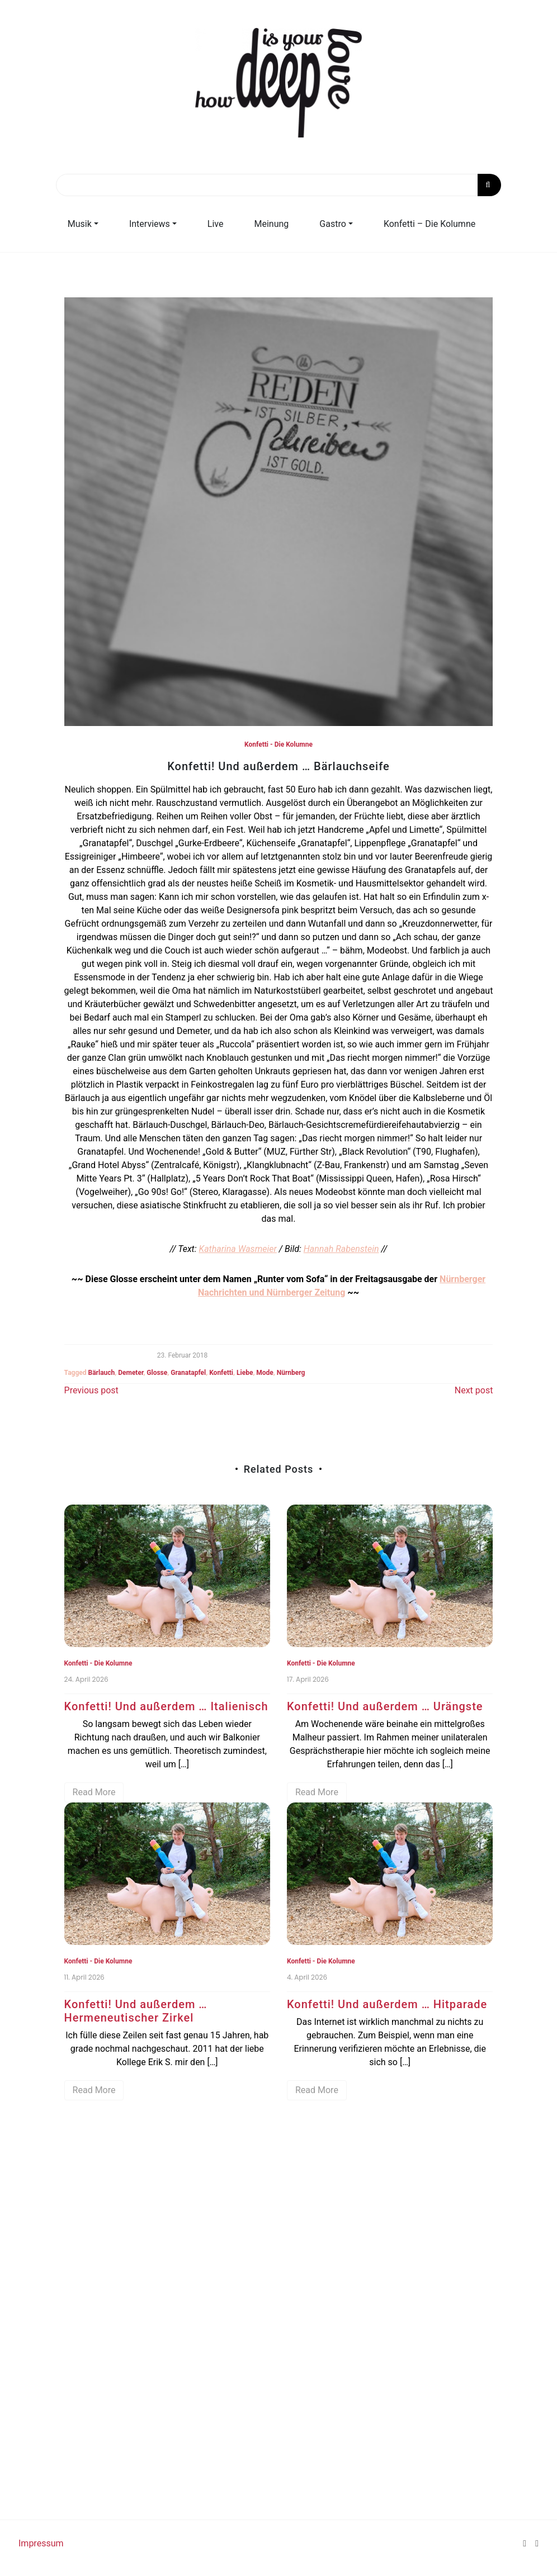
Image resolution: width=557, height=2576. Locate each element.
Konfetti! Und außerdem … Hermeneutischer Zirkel (135, 2011)
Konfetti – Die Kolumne (429, 224)
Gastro (332, 224)
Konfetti (221, 1373)
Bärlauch (101, 1373)
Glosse (157, 1373)
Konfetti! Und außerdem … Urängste (385, 1706)
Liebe (245, 1373)
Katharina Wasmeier (237, 1249)
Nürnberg (291, 1373)
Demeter (130, 1373)
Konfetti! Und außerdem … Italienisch (166, 1706)
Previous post (91, 1390)
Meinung (271, 224)
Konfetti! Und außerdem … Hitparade (387, 2004)
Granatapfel (188, 1373)
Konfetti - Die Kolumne (278, 744)
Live (215, 224)
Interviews (149, 224)
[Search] (279, 185)
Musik (80, 224)
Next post (474, 1390)
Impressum (41, 2543)
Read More (94, 1792)
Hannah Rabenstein (341, 1249)
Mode (264, 1373)
